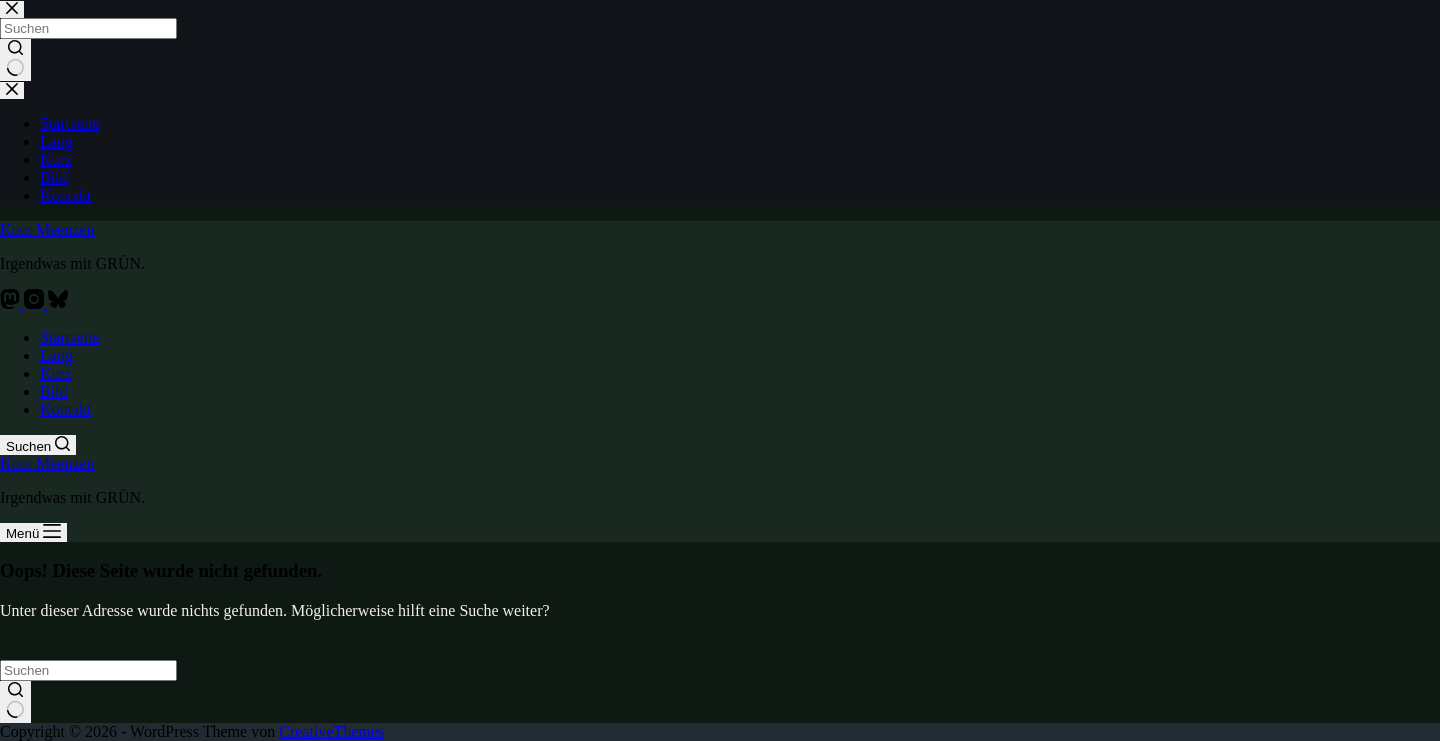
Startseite (70, 337)
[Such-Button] (15, 702)
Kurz (56, 373)
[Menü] (33, 532)
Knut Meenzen (47, 229)
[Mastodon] (12, 303)
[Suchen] (38, 445)
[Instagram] (36, 303)
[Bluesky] (58, 303)
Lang (56, 355)
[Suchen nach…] (88, 670)
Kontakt (66, 409)
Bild (54, 391)
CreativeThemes (331, 731)
